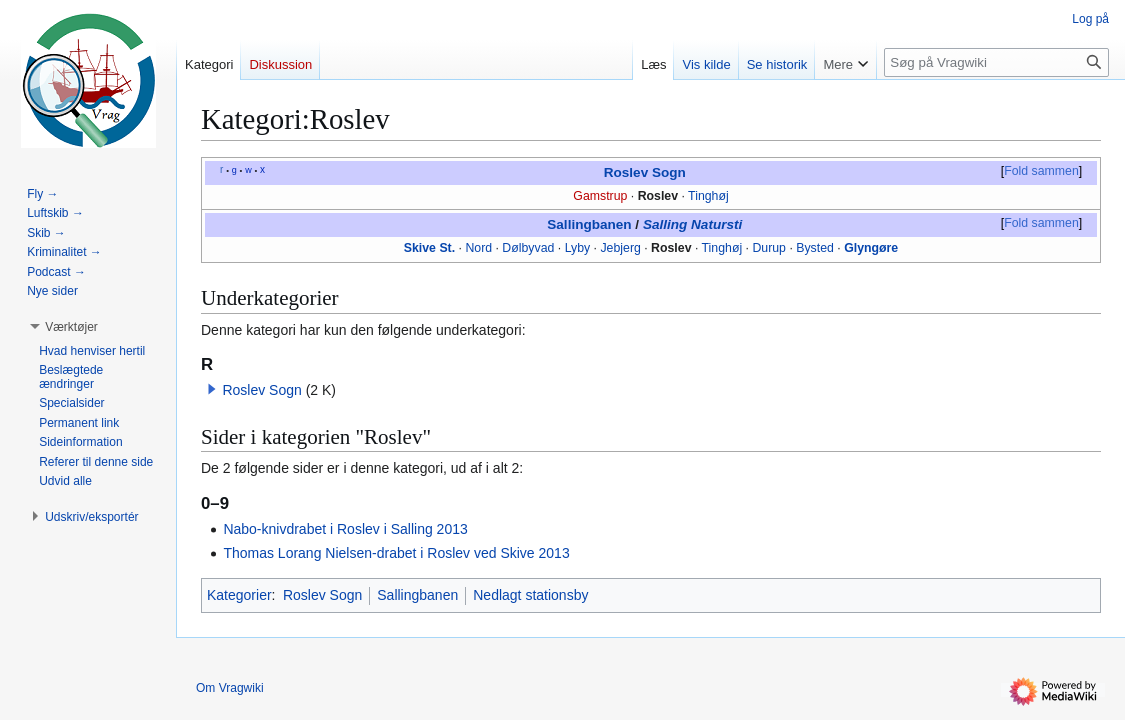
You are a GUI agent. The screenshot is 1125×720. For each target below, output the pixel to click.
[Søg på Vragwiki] (996, 62)
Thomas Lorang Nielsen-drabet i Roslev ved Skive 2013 (396, 553)
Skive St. (429, 248)
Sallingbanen (589, 224)
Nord (478, 248)
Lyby (578, 248)
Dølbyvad (528, 248)
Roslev (658, 196)
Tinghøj (708, 196)
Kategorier (239, 595)
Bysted (815, 248)
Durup (769, 248)
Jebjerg (620, 248)
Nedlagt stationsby (530, 595)
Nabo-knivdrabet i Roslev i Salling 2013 (345, 529)
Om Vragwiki (230, 688)
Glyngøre (871, 248)
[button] (212, 389)
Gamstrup (600, 196)
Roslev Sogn (645, 172)
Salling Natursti (692, 224)
